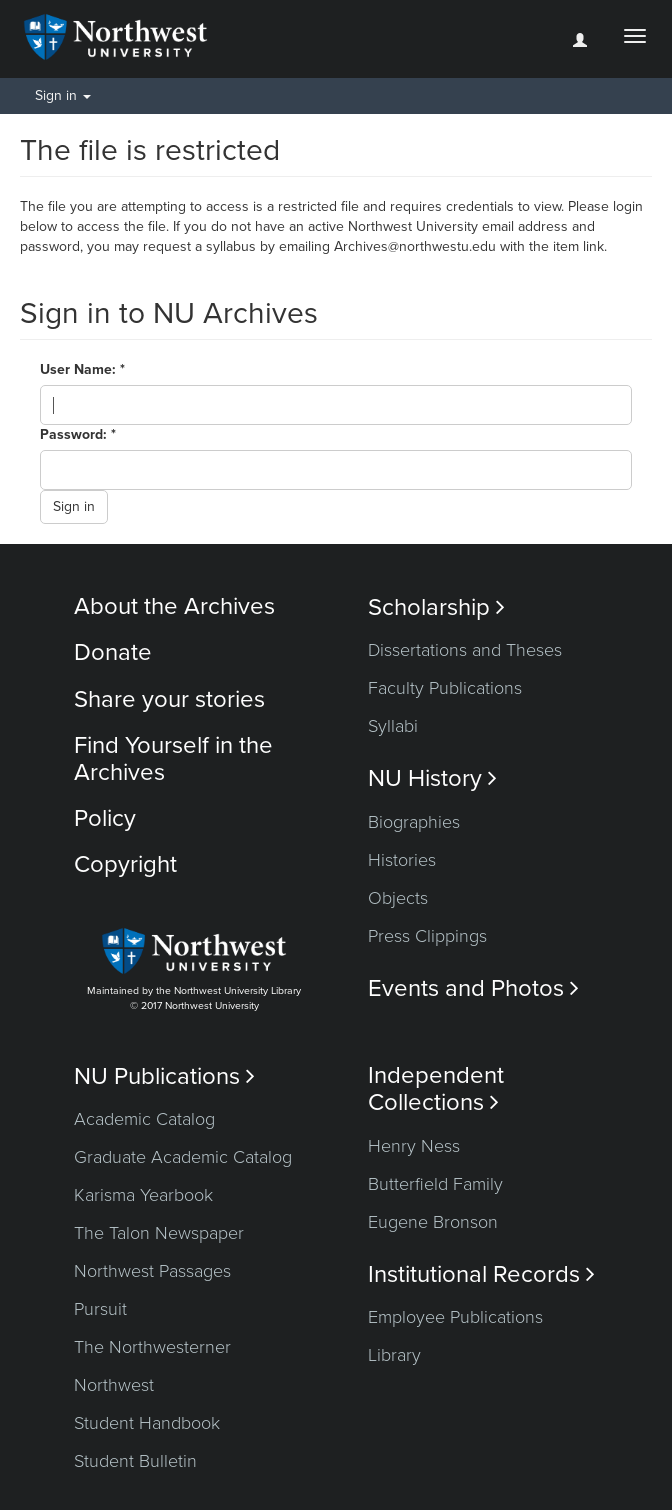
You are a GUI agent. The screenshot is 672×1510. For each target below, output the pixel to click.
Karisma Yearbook (143, 1195)
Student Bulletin (135, 1461)
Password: (75, 434)
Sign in (74, 506)
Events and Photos (473, 988)
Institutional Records (481, 1274)
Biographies (414, 822)
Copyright (125, 864)
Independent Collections (436, 1089)
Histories (402, 860)
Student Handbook (147, 1423)
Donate (113, 652)
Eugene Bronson (433, 1222)
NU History (432, 778)
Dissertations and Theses (465, 650)
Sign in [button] (63, 95)
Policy (105, 818)
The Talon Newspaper (159, 1233)
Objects (398, 898)
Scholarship (436, 607)
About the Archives (174, 606)
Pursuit (100, 1309)
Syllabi (393, 726)
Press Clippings (427, 936)
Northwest (114, 1385)
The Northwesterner (152, 1347)
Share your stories (169, 699)
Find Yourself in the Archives (173, 758)
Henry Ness (414, 1146)
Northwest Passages (152, 1271)
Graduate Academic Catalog (183, 1157)
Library (394, 1355)
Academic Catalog (144, 1119)
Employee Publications (455, 1317)
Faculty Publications (445, 688)
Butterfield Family (435, 1184)
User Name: (80, 369)
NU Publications (164, 1076)
